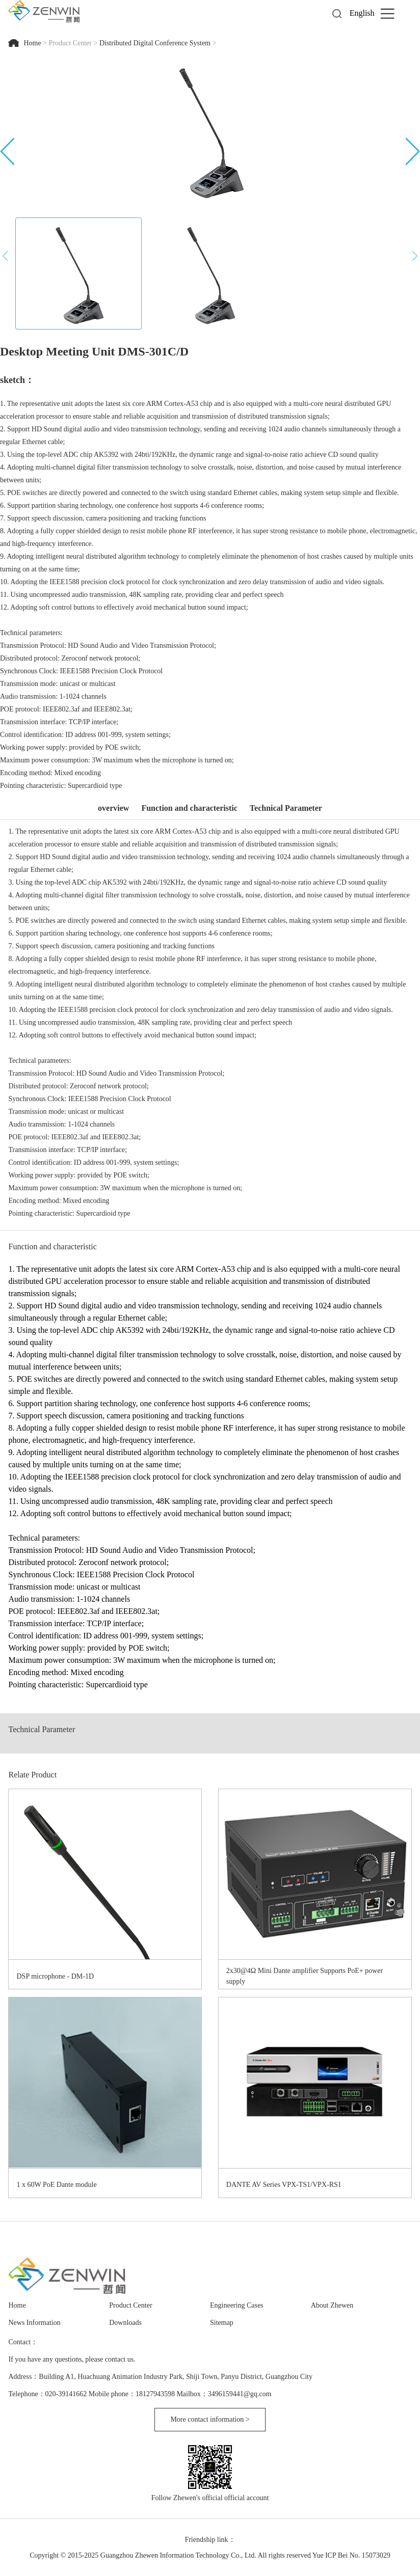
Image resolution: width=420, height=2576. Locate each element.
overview (113, 808)
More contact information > (209, 2419)
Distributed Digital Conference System (155, 43)
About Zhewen (332, 2305)
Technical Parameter (286, 808)
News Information (34, 2322)
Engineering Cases (237, 2305)
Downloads (125, 2322)
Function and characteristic (189, 808)
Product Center (70, 43)
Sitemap (221, 2322)
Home (33, 43)
